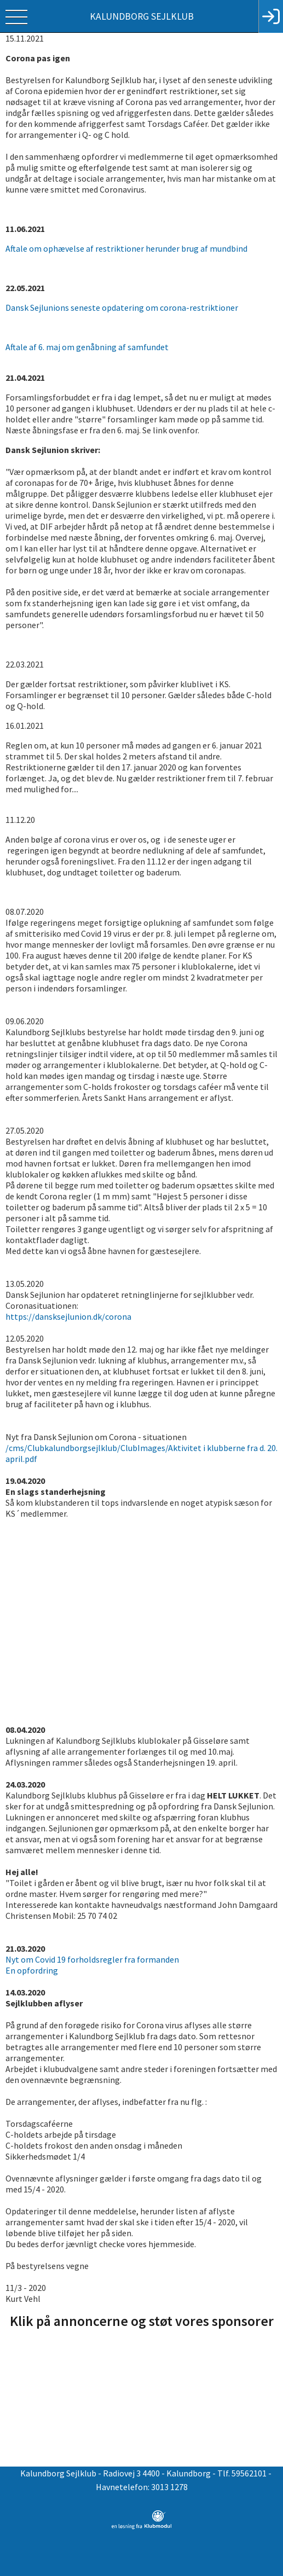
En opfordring (32, 1970)
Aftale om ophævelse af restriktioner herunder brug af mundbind (126, 248)
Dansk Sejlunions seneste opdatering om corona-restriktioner (122, 307)
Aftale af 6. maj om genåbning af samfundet (87, 346)
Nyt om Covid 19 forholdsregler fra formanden (92, 1959)
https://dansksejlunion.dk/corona (68, 1316)
